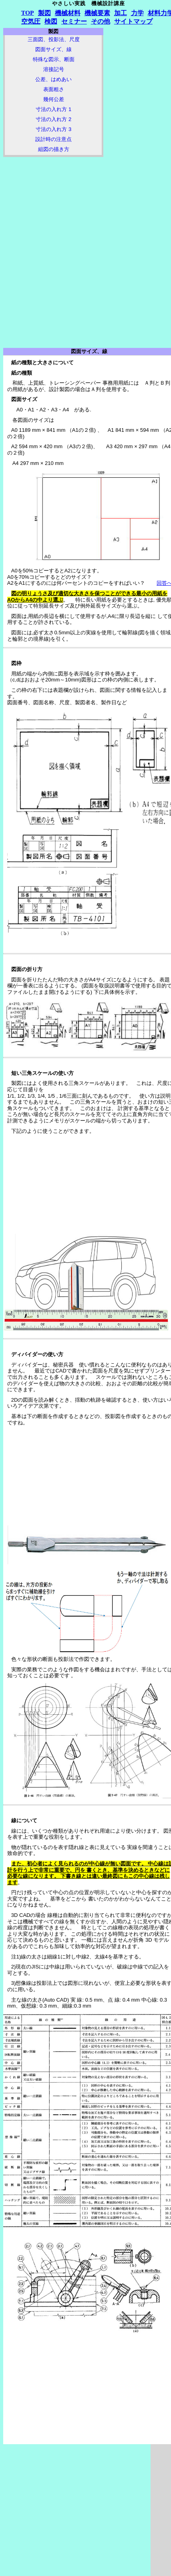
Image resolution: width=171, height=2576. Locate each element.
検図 (50, 21)
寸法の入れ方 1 (53, 109)
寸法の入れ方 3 (53, 129)
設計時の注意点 (53, 139)
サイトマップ (133, 21)
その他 (100, 21)
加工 (120, 13)
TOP (27, 12)
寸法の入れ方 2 (53, 119)
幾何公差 (53, 99)
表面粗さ (53, 89)
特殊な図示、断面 (53, 59)
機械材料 (67, 13)
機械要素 (97, 13)
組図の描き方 (53, 149)
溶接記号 (53, 69)
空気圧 (30, 21)
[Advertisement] (53, 204)
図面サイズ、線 (53, 49)
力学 (137, 13)
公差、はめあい (53, 79)
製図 (44, 13)
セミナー (74, 21)
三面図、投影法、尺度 (54, 39)
